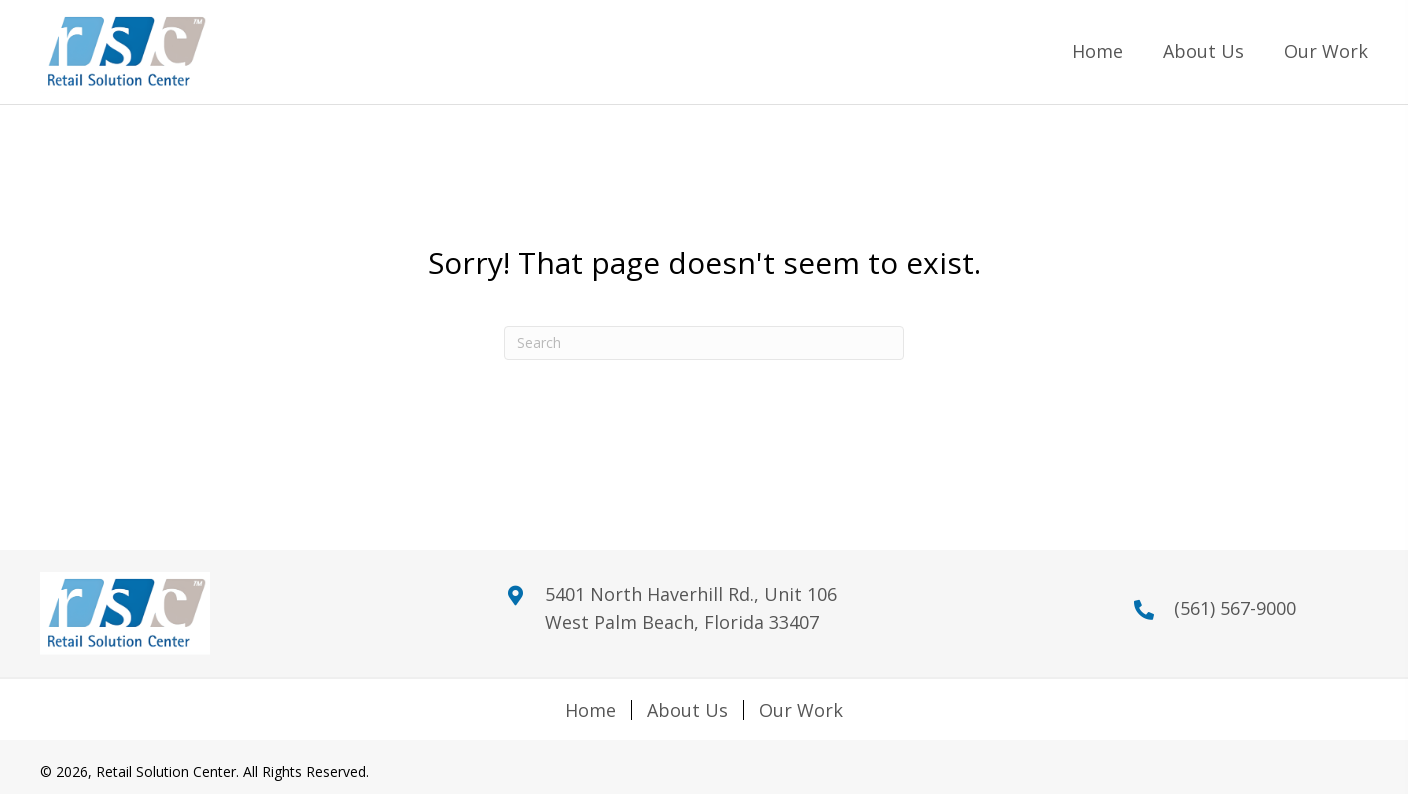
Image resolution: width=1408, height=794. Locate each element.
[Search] (704, 343)
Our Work (801, 710)
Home (590, 710)
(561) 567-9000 (1235, 608)
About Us (687, 710)
